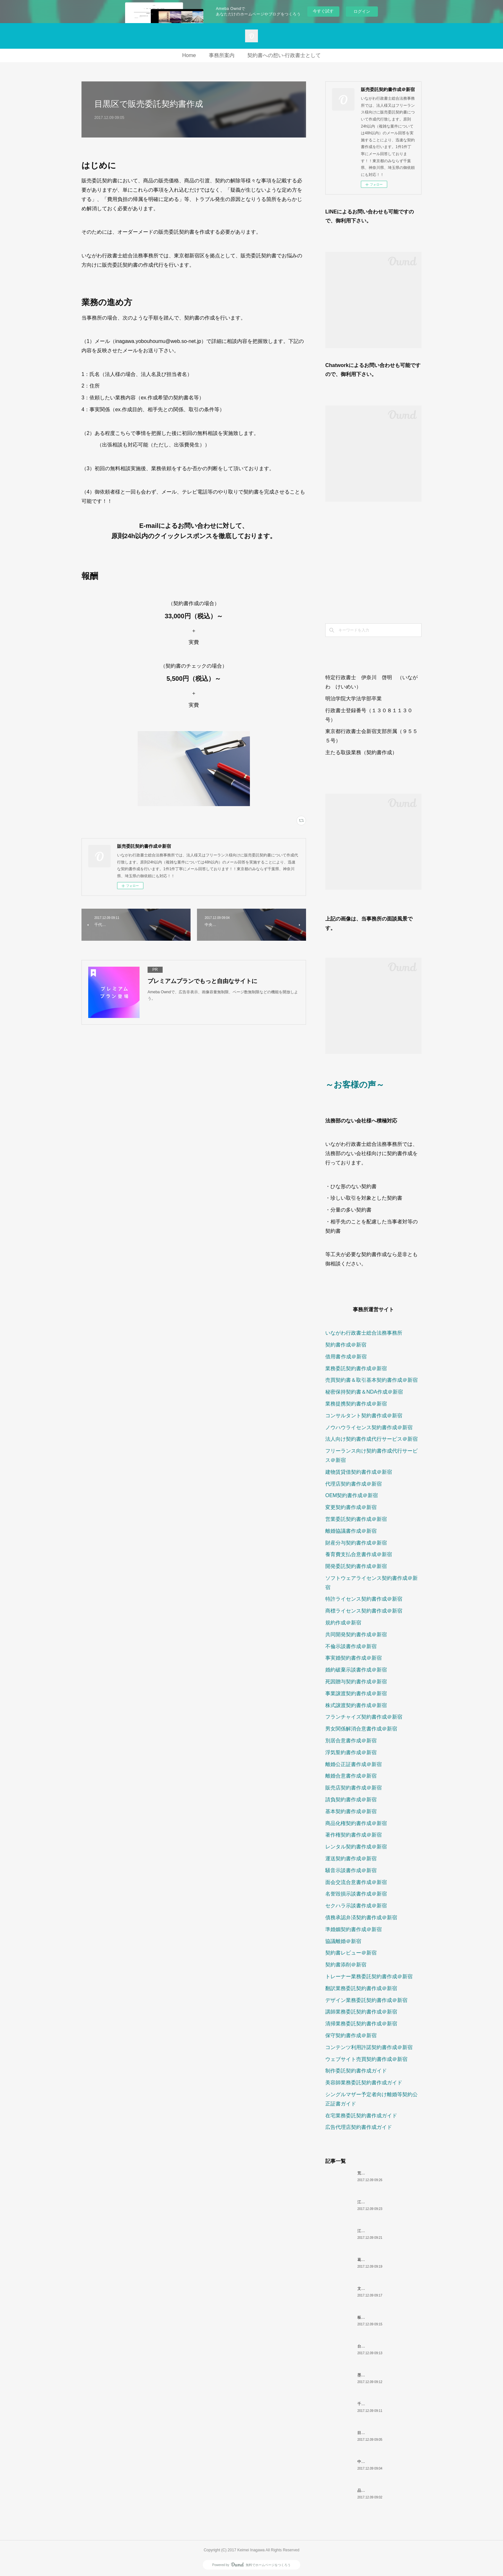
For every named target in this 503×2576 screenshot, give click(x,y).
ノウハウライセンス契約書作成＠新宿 (369, 1427)
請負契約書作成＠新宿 (351, 1799)
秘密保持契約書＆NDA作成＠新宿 (364, 1392)
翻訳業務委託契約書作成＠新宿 (361, 1988)
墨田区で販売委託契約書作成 (382, 2375)
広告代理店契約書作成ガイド (358, 2127)
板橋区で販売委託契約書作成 (382, 2317)
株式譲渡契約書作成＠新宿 (356, 1705)
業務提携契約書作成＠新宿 (356, 1403)
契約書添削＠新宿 (345, 1964)
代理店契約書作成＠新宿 (353, 1484)
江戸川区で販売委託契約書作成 (384, 2231)
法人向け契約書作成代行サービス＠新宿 (371, 1439)
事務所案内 (221, 55)
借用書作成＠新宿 (346, 1356)
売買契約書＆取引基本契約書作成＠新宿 (371, 1380)
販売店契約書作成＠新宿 (353, 1787)
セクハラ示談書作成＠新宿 (356, 1905)
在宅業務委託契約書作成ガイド (361, 2115)
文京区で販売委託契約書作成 (382, 2288)
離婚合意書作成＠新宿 (351, 1776)
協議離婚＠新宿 (343, 1941)
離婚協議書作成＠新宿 (351, 1531)
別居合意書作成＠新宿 (351, 1740)
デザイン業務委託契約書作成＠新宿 (366, 2000)
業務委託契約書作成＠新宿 (356, 1368)
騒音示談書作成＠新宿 (351, 1870)
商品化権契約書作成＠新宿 (356, 1823)
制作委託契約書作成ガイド (356, 2070)
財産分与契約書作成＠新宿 (356, 1543)
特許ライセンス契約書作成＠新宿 (363, 1599)
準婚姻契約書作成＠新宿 (353, 1929)
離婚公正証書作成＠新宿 (353, 1764)
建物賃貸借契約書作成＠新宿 (358, 1472)
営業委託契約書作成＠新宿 (356, 1519)
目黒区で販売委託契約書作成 (382, 2432)
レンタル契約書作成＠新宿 (356, 1846)
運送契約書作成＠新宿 (351, 1858)
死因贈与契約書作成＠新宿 (356, 1681)
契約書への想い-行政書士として (284, 55)
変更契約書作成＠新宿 (351, 1507)
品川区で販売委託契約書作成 (382, 2490)
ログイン (362, 11)
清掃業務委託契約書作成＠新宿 (361, 2023)
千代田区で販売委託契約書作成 (384, 2404)
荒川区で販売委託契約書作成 (382, 2173)
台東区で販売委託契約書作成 (382, 2346)
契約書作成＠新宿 (345, 1344)
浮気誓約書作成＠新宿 (351, 1752)
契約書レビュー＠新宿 (351, 1952)
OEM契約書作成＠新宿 (351, 1495)
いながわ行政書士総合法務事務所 (363, 1333)
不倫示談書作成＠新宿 (351, 1646)
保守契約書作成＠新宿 (351, 2035)
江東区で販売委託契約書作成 (382, 2202)
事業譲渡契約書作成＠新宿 (356, 1693)
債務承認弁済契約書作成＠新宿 (361, 1917)
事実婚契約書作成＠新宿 (353, 1658)
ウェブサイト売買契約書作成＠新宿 (366, 2059)
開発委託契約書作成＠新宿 (356, 1566)
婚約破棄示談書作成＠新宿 (356, 1669)
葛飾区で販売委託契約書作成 (382, 2259)
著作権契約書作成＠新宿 (353, 1835)
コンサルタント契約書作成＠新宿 (363, 1415)
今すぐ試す (323, 11)
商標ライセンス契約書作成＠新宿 (363, 1610)
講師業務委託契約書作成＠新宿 (361, 2011)
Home (189, 55)
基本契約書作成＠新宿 (351, 1811)
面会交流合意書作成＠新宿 (356, 1882)
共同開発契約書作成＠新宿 (356, 1634)
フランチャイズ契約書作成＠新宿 (363, 1717)
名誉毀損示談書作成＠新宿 (356, 1894)
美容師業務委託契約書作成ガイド (363, 2082)
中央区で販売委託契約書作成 (382, 2461)
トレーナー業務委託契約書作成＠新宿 (369, 1976)
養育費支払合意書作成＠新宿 (358, 1554)
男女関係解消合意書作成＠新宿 (361, 1728)
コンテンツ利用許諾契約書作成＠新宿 (369, 2047)
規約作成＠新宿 (343, 1622)
